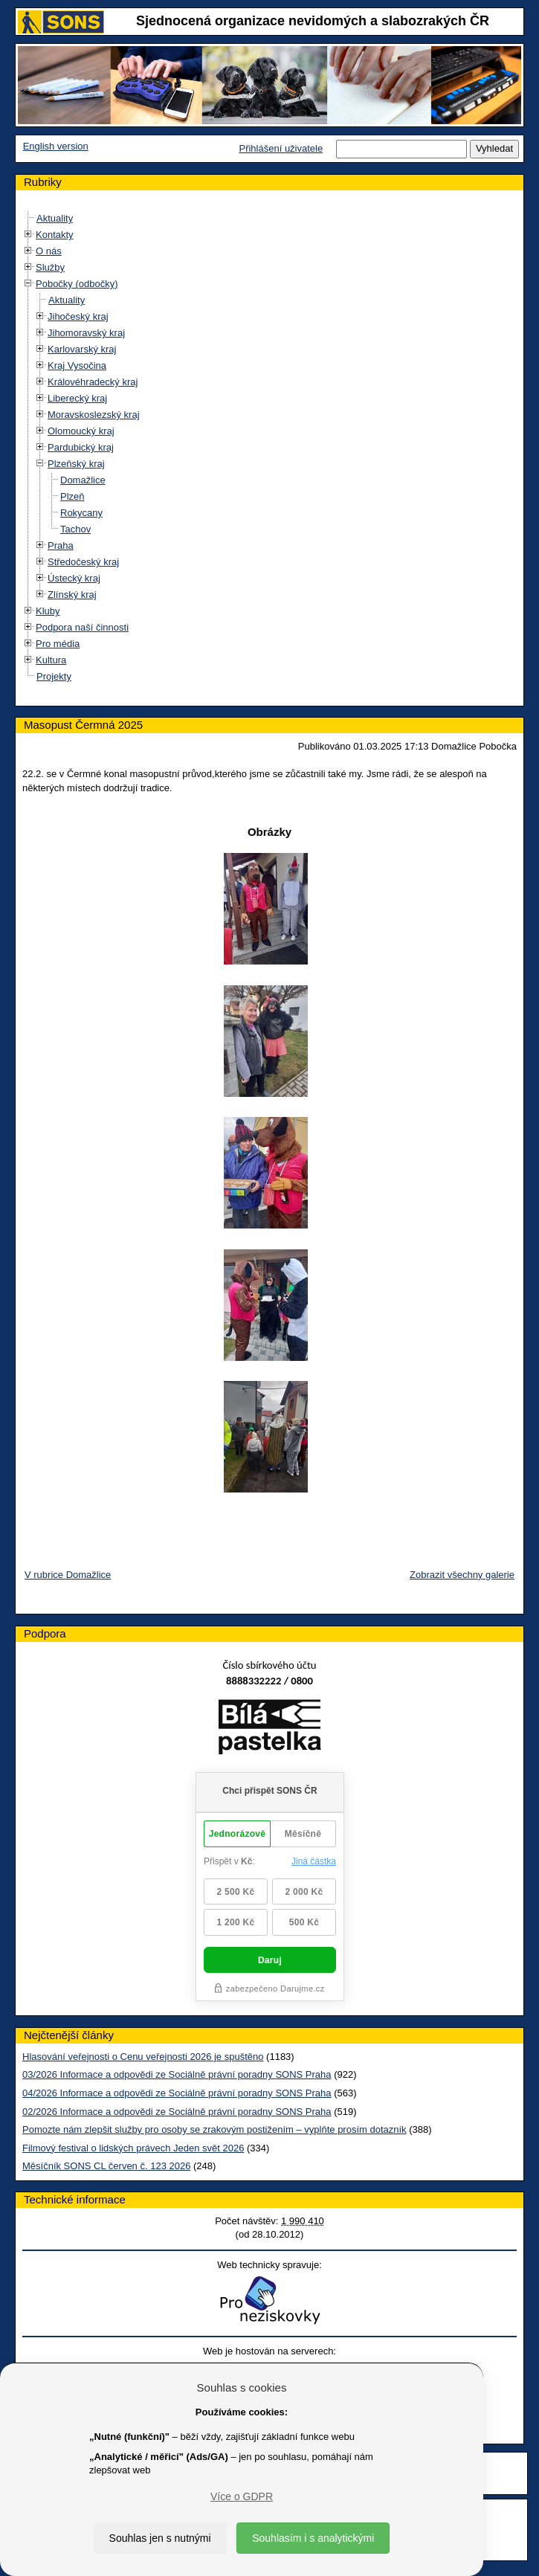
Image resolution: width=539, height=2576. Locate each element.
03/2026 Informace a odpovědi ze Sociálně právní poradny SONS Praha (177, 2074)
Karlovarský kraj (82, 349)
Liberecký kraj (77, 398)
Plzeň (72, 496)
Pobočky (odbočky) (77, 283)
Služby (50, 267)
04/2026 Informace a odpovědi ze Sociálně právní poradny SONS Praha (177, 2093)
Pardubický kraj (81, 447)
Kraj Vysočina (77, 365)
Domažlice (83, 480)
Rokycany (81, 512)
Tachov (75, 529)
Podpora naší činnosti (82, 627)
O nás (49, 251)
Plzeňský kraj (76, 463)
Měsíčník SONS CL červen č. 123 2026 (106, 2165)
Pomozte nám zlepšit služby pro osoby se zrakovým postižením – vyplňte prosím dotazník (214, 2129)
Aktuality (54, 218)
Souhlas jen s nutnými (160, 2538)
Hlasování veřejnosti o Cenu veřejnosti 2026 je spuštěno (142, 2056)
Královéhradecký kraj (93, 381)
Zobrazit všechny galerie (462, 1574)
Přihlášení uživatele (281, 148)
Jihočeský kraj (78, 316)
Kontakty (55, 234)
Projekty (53, 676)
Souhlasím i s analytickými (313, 2538)
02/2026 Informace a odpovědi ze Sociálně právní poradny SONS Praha (177, 2111)
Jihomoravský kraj (86, 332)
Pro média (58, 643)
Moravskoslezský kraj (94, 414)
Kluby (48, 610)
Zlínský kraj (72, 594)
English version (55, 146)
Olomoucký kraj (81, 431)
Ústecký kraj (74, 578)
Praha (61, 545)
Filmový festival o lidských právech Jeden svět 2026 (133, 2148)
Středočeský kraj (83, 561)
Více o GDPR (241, 2496)
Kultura (51, 660)
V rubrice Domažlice (68, 1574)
